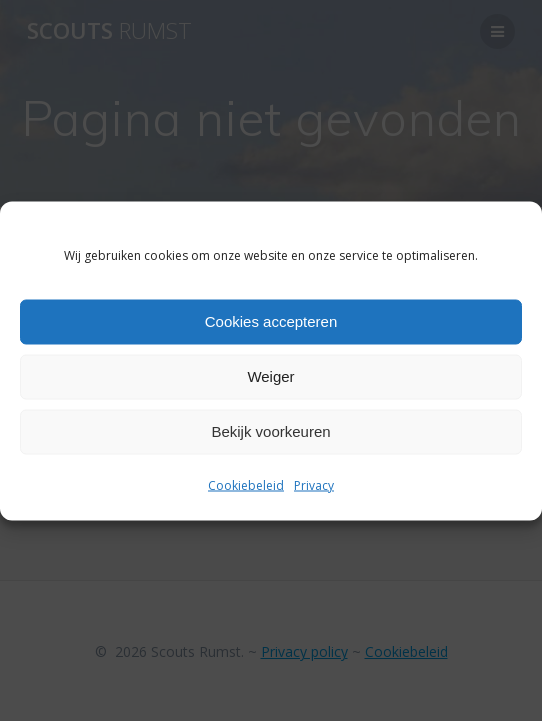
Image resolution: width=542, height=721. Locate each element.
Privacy (314, 484)
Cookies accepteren (271, 321)
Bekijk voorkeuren (270, 431)
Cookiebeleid (246, 484)
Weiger (270, 376)
